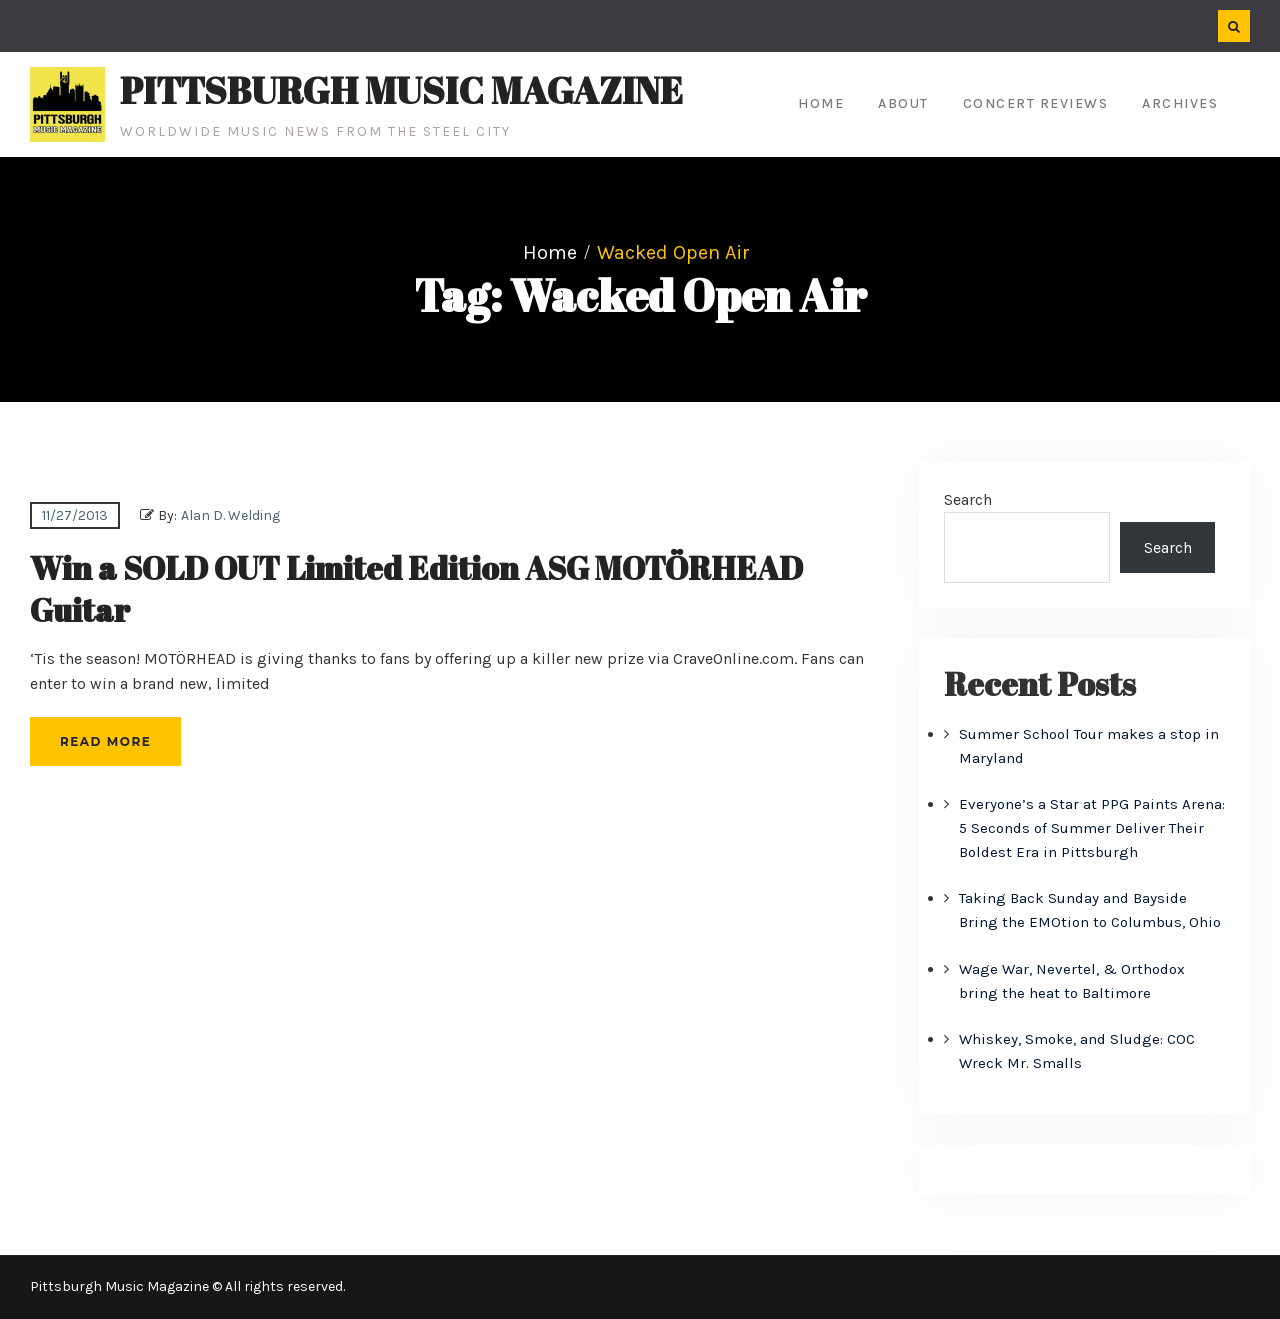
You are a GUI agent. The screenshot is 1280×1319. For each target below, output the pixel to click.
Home (821, 103)
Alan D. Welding (230, 515)
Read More (105, 741)
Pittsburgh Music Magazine (401, 90)
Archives (1180, 103)
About (903, 103)
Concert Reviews (1036, 103)
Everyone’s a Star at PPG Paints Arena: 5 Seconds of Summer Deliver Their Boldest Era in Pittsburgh (1092, 828)
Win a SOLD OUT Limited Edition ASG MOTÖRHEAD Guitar (416, 588)
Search (968, 499)
